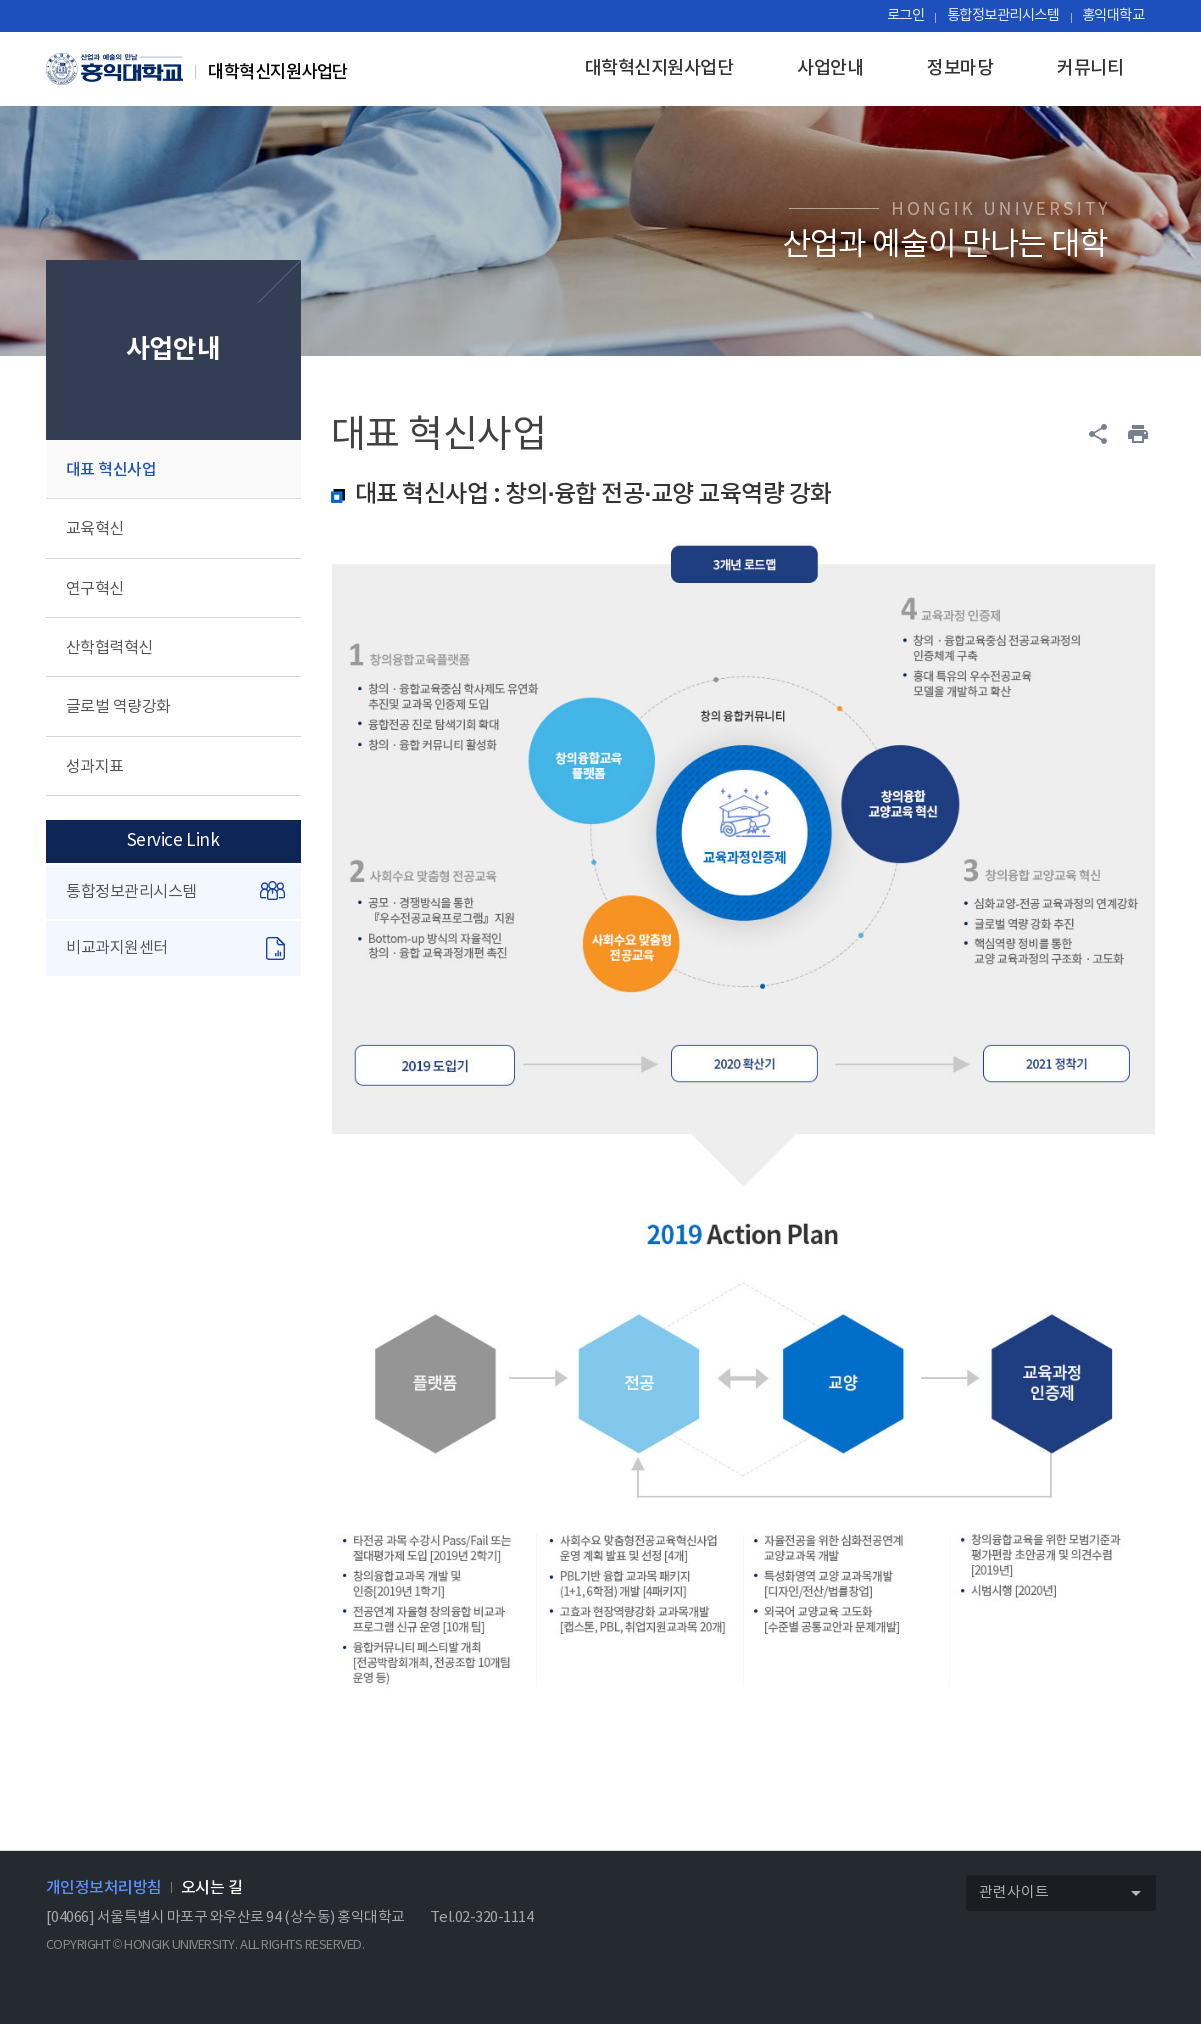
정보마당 (960, 68)
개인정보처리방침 (104, 1888)
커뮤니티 (1090, 68)
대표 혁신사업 (111, 470)
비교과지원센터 (175, 948)
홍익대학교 (1113, 15)
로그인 (906, 15)
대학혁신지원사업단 (659, 68)
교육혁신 (95, 529)
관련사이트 (1067, 1893)
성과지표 (95, 767)
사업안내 (830, 68)
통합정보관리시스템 (1003, 15)
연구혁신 (95, 589)
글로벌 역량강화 (118, 707)
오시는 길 (212, 1888)
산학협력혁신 (109, 648)
